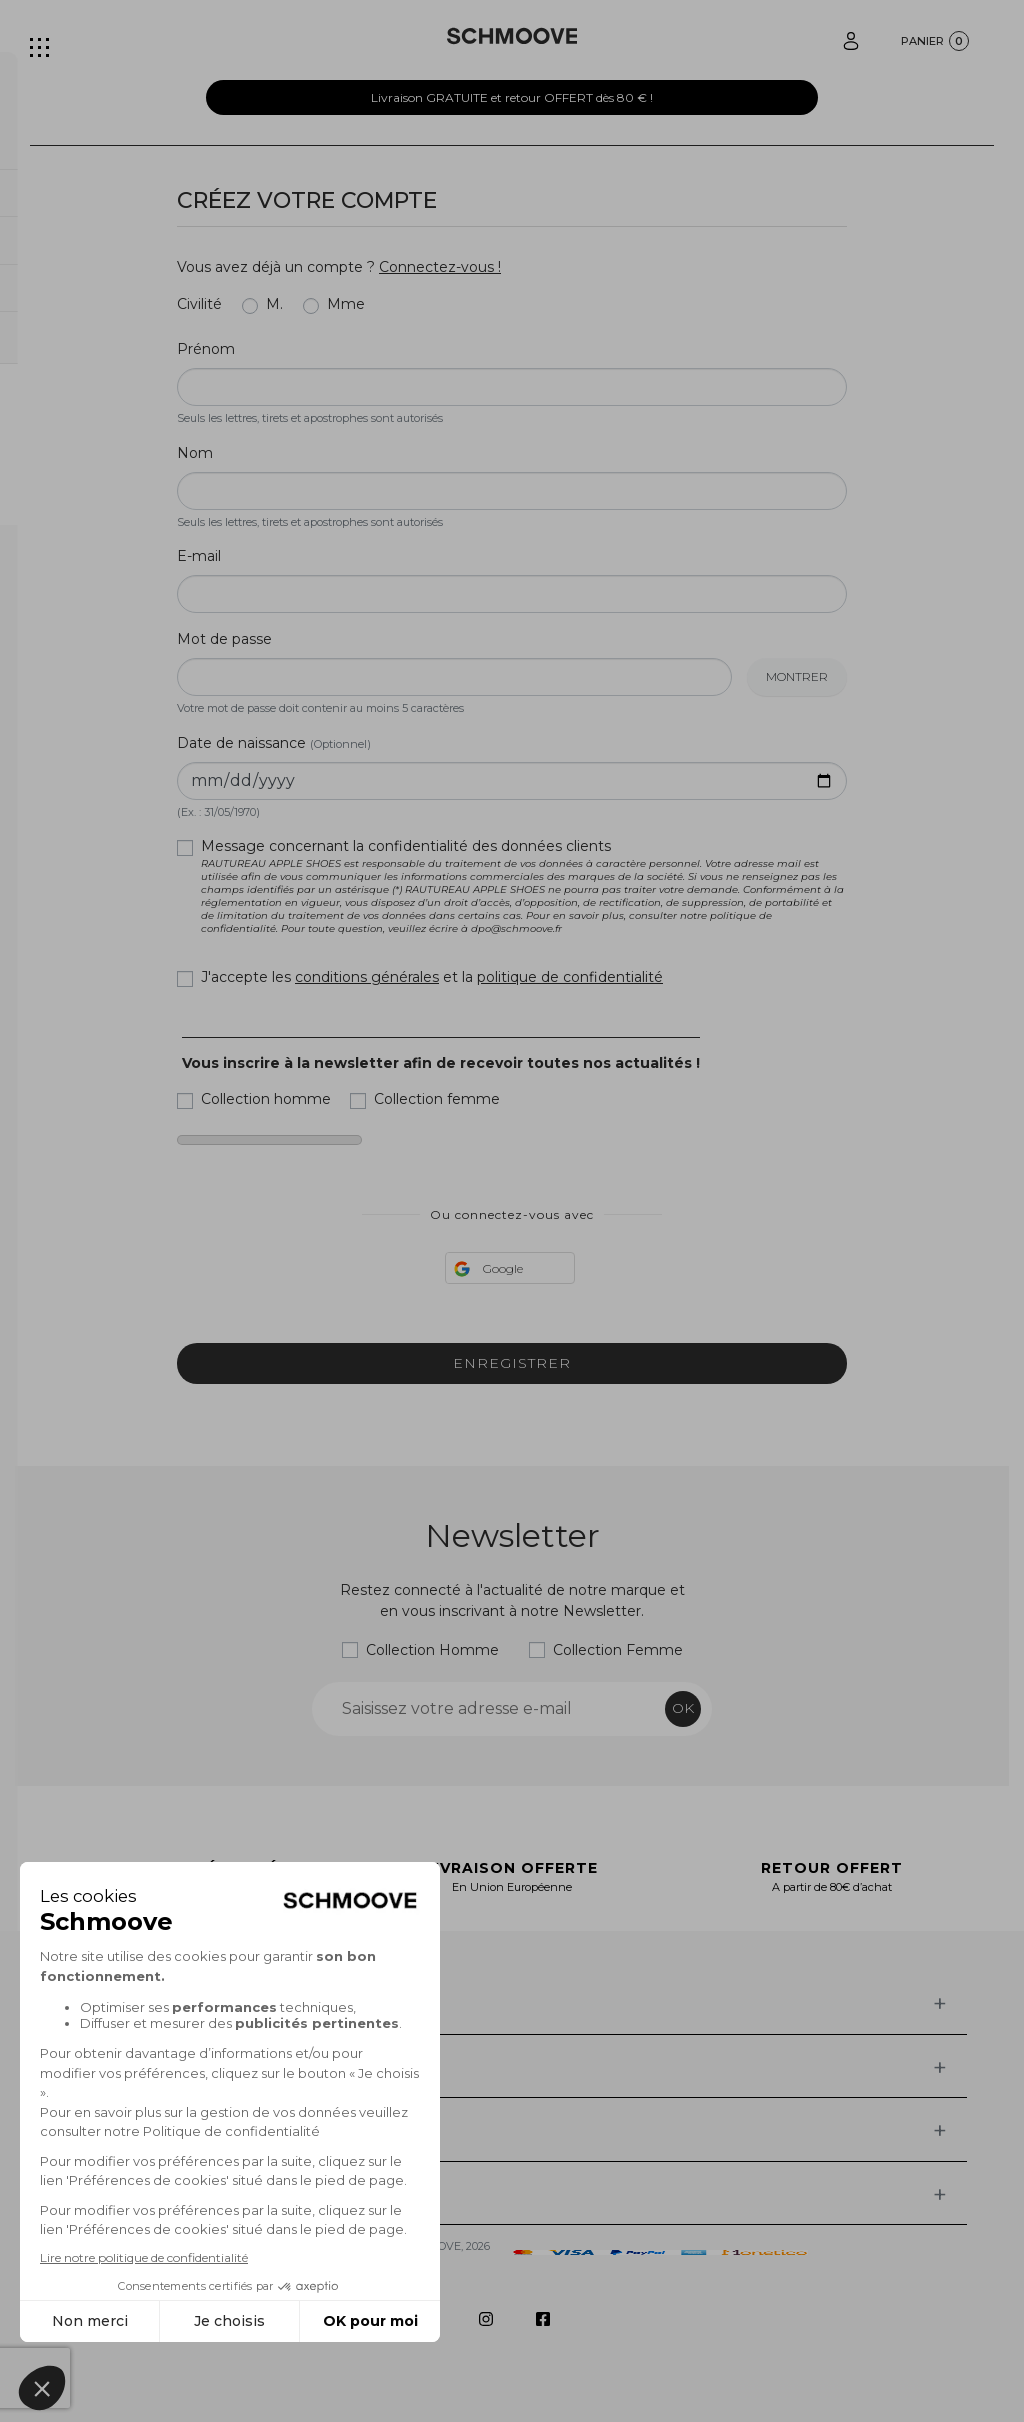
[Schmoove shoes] (512, 36)
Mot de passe (224, 639)
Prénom (206, 349)
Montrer (797, 676)
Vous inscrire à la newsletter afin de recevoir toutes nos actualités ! (441, 1063)
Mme (346, 304)
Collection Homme (432, 1650)
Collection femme (437, 1099)
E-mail (199, 556)
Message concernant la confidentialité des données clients (524, 886)
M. (274, 304)
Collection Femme (618, 1650)
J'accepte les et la (432, 977)
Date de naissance (274, 743)
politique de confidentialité (570, 977)
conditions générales (367, 977)
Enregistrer (512, 1363)
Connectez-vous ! (440, 267)
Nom (195, 453)
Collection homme (266, 1099)
